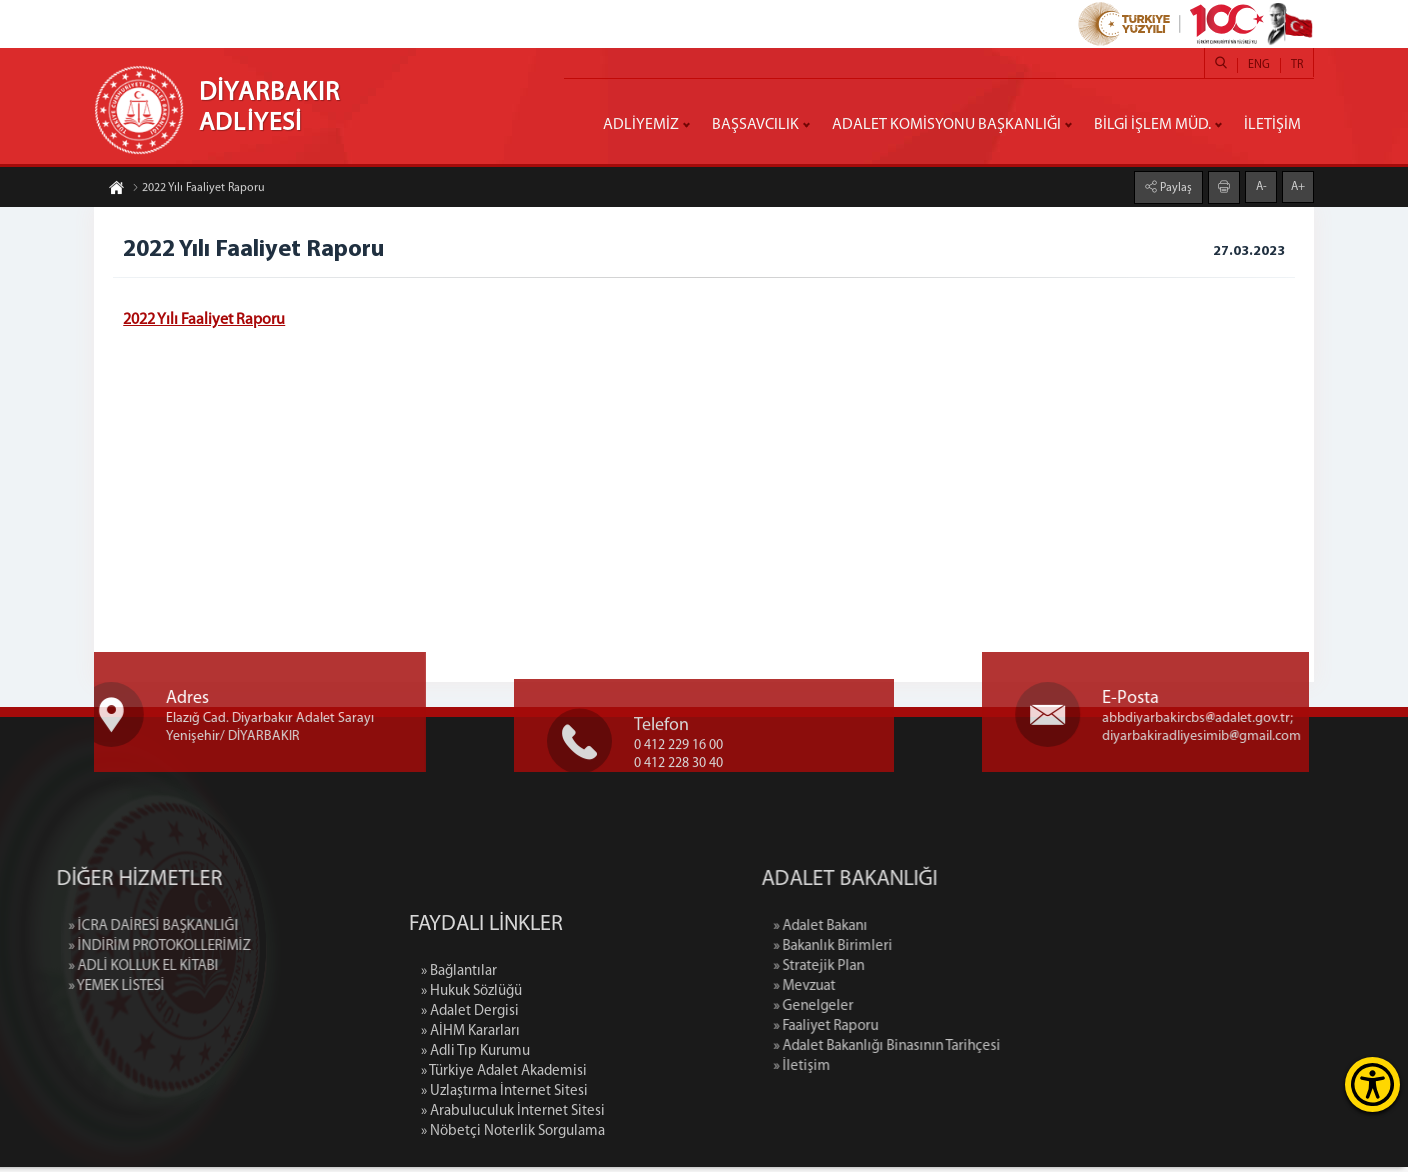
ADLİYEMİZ (641, 125)
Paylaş (1174, 185)
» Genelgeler (935, 1011)
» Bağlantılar (459, 1091)
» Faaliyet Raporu (947, 1031)
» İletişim (923, 1071)
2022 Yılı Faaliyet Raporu (198, 191)
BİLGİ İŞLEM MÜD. (1152, 125)
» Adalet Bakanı (942, 931)
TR (1297, 65)
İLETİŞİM (1272, 125)
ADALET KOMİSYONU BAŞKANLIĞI (946, 125)
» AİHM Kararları (470, 1151)
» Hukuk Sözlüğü (471, 1111)
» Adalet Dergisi (470, 1131)
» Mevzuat (926, 991)
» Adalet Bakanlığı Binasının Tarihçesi (1008, 1051)
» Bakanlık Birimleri (954, 951)
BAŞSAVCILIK (755, 125)
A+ (1298, 184)
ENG (1259, 65)
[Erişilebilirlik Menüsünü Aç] (1372, 1084)
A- (1261, 184)
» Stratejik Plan (940, 971)
